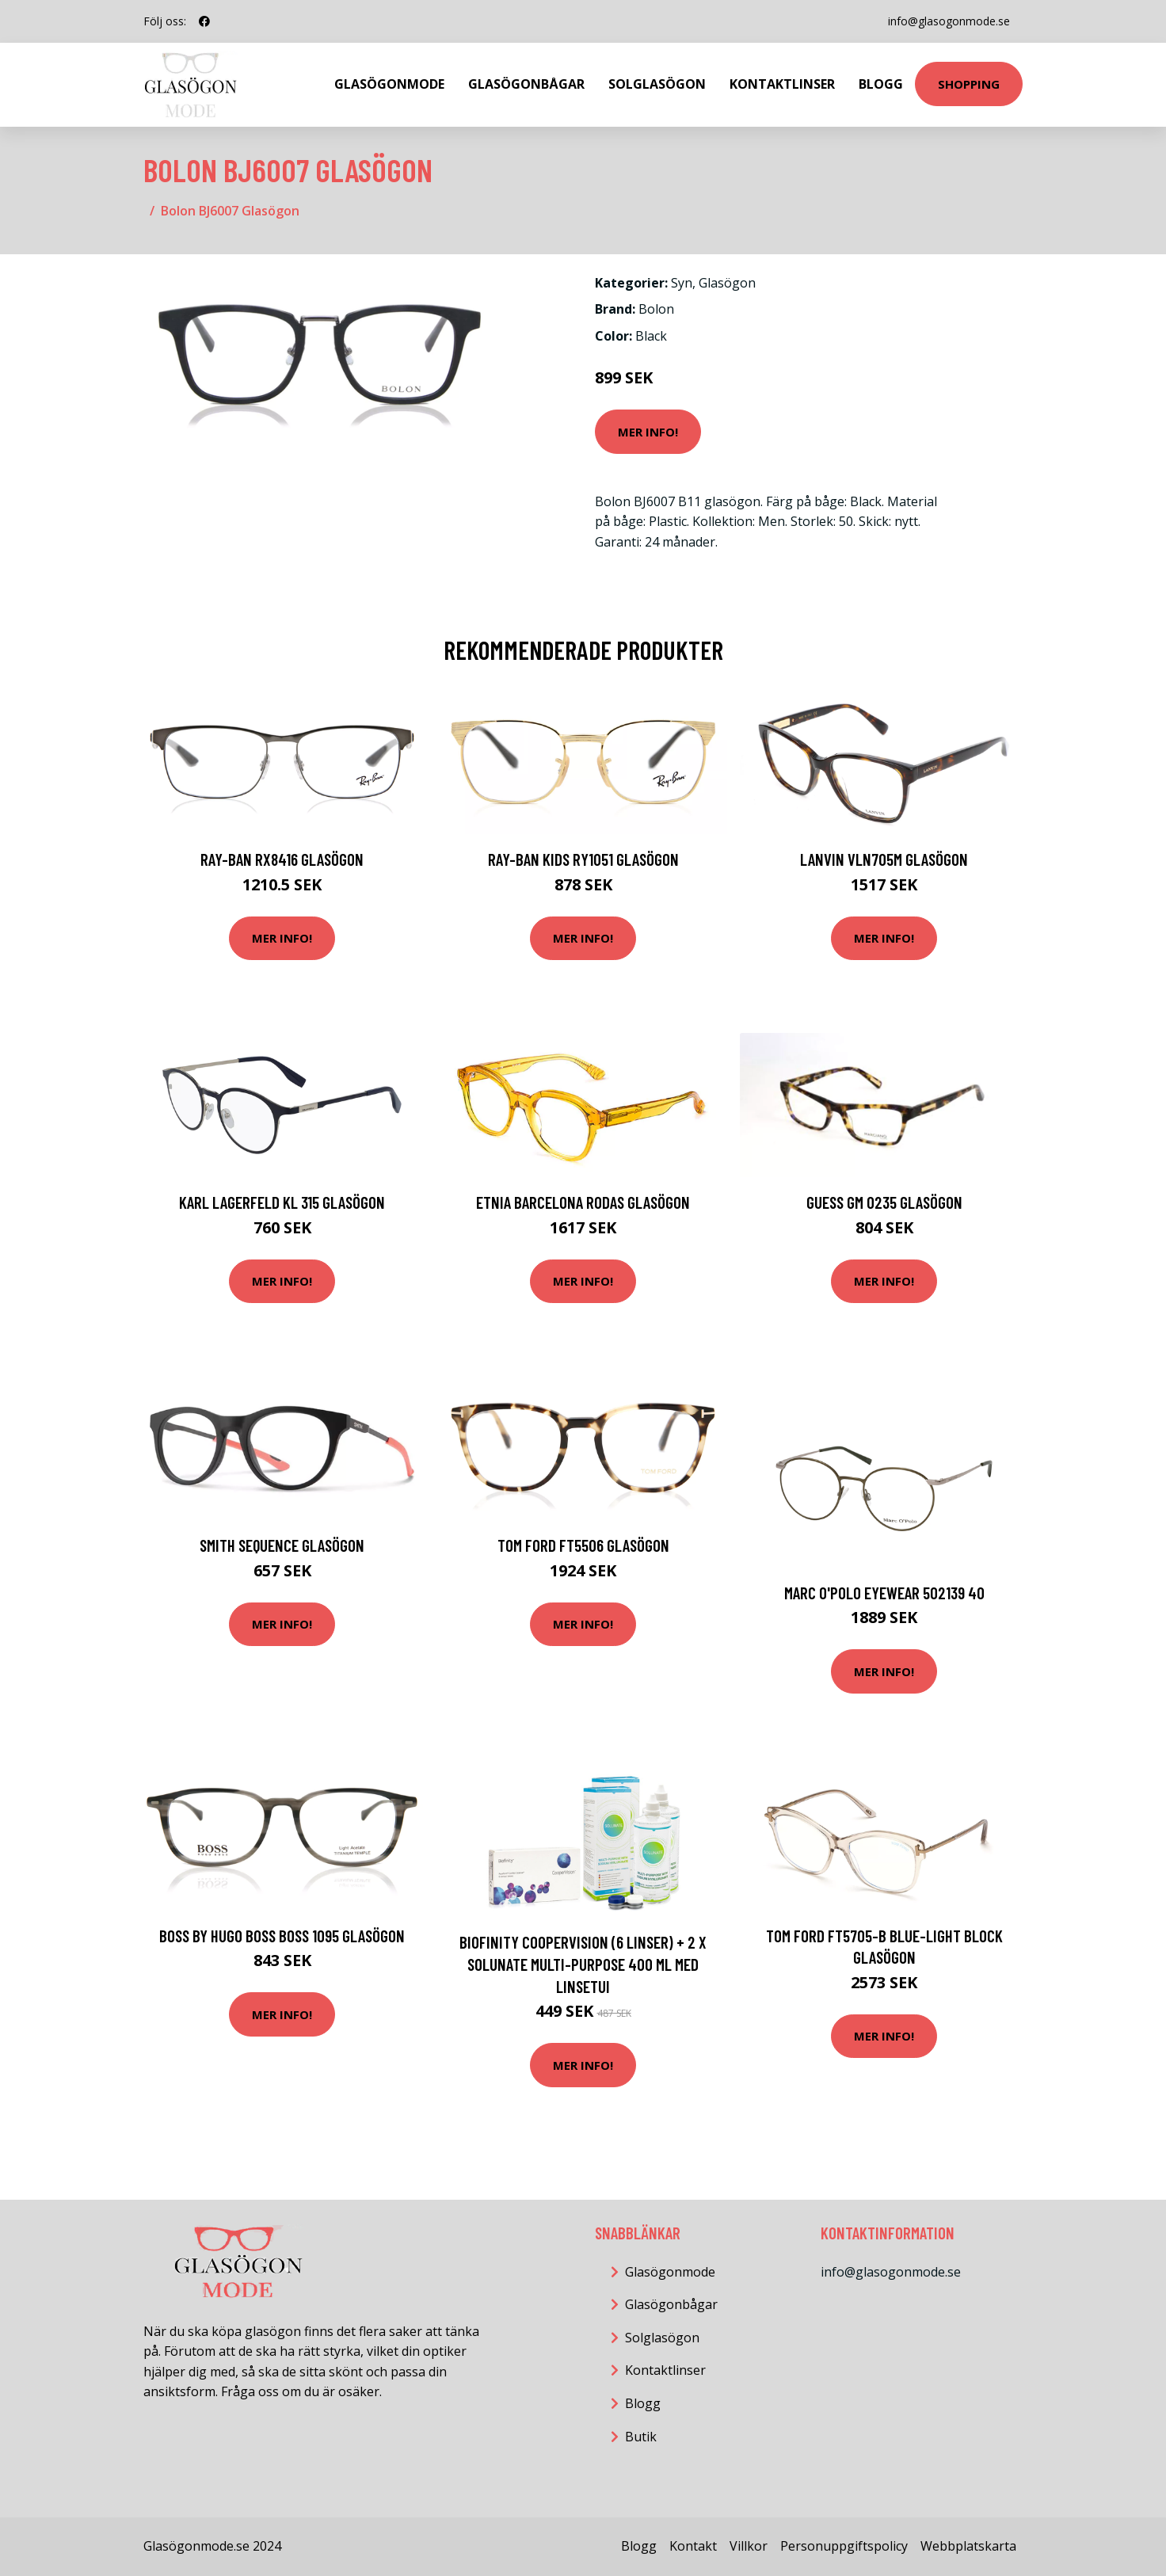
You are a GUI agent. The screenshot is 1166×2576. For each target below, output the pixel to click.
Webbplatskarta (968, 2546)
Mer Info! (648, 432)
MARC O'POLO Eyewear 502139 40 (884, 1592)
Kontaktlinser (782, 84)
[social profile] (204, 21)
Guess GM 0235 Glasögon (884, 1202)
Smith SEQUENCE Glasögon (282, 1545)
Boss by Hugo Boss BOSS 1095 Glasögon (282, 1935)
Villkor (749, 2546)
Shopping (969, 84)
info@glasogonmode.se (949, 21)
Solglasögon (657, 84)
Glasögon (727, 283)
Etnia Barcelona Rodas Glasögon (583, 1202)
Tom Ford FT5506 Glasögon (583, 1545)
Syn (681, 283)
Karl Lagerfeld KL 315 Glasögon (282, 1202)
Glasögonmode (389, 84)
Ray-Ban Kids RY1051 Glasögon (583, 859)
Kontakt (693, 2546)
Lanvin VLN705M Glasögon (884, 859)
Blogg (881, 84)
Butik (641, 2436)
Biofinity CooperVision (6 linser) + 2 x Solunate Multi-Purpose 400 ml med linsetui (583, 1963)
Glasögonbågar (526, 84)
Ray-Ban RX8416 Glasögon (282, 859)
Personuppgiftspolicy (844, 2546)
